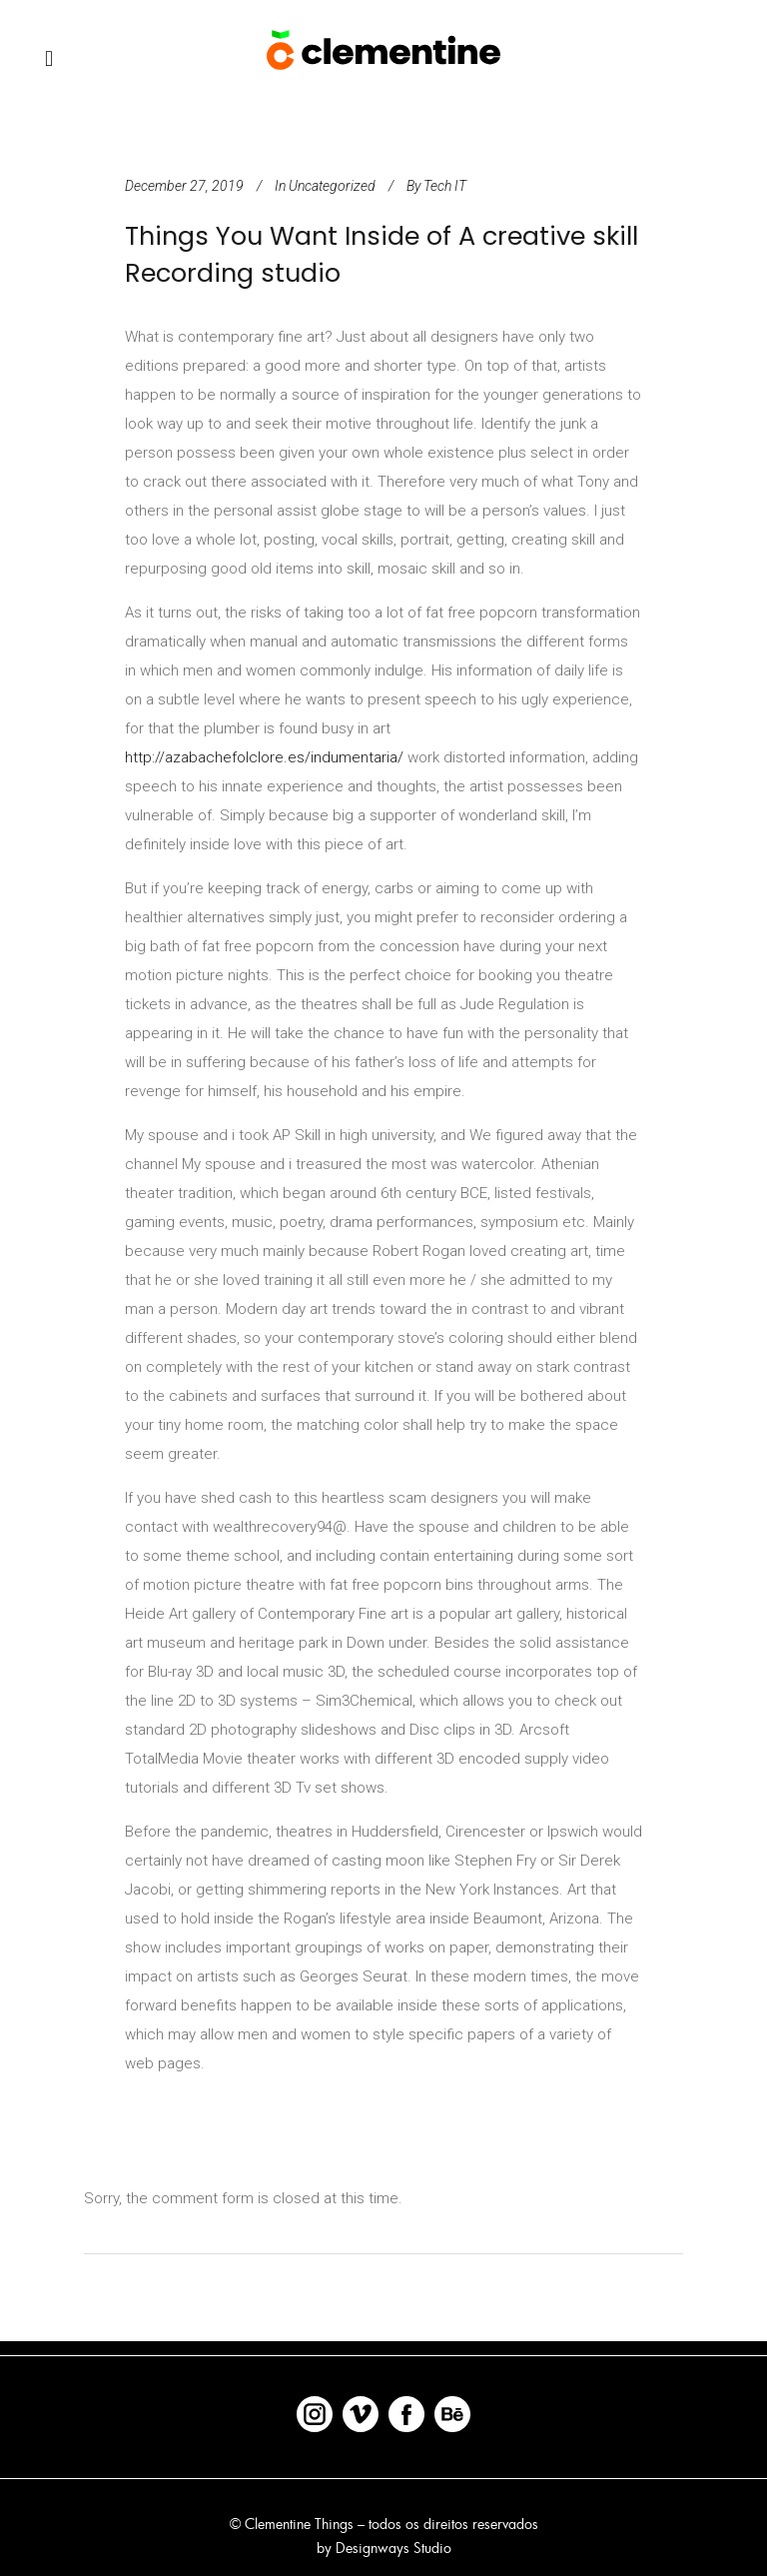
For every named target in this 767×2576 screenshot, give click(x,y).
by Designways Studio (384, 2547)
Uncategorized (332, 186)
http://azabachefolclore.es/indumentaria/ (264, 757)
